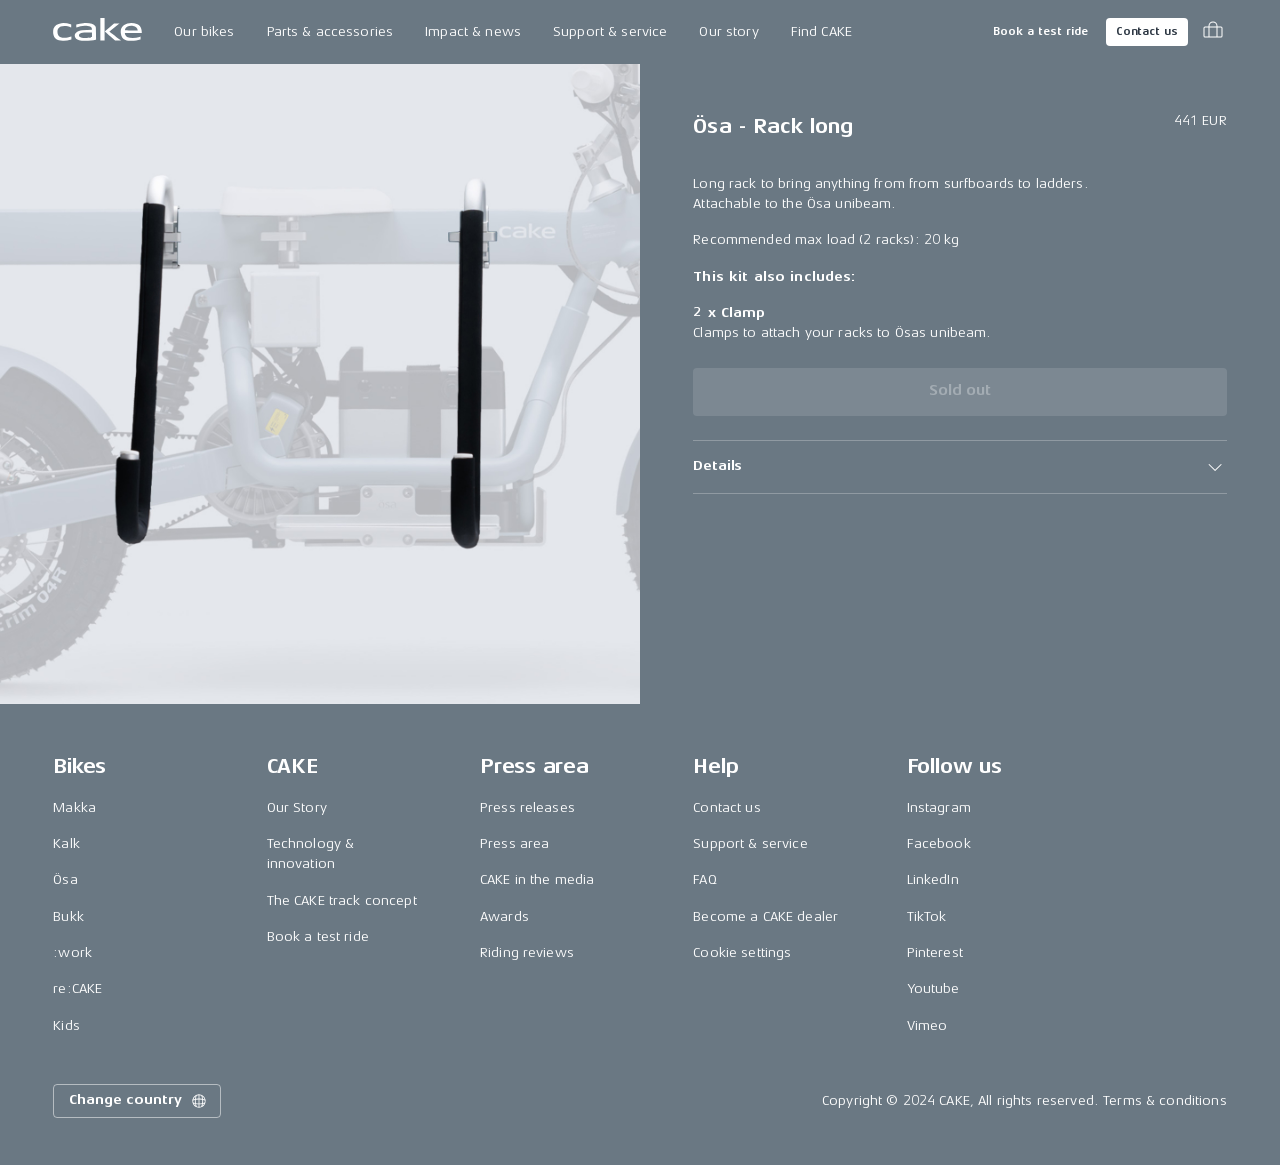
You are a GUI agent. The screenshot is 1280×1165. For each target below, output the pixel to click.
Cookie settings (742, 952)
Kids (66, 1025)
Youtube (933, 988)
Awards (504, 916)
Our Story (297, 807)
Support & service (610, 31)
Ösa (65, 879)
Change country (139, 1101)
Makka (74, 807)
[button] (959, 467)
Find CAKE (821, 31)
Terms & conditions (1165, 1100)
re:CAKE (77, 988)
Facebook (939, 843)
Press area (514, 843)
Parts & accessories (330, 31)
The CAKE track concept (342, 900)
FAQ (704, 879)
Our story (728, 31)
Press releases (527, 807)
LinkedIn (933, 879)
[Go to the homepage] (97, 32)
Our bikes (204, 31)
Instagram (939, 807)
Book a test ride (1040, 31)
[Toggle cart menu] (1213, 32)
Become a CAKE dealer (765, 916)
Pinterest (935, 952)
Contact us (1147, 31)
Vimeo (927, 1025)
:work (72, 952)
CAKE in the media (537, 879)
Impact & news (473, 31)
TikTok (927, 916)
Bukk (68, 916)
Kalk (66, 843)
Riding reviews (527, 952)
